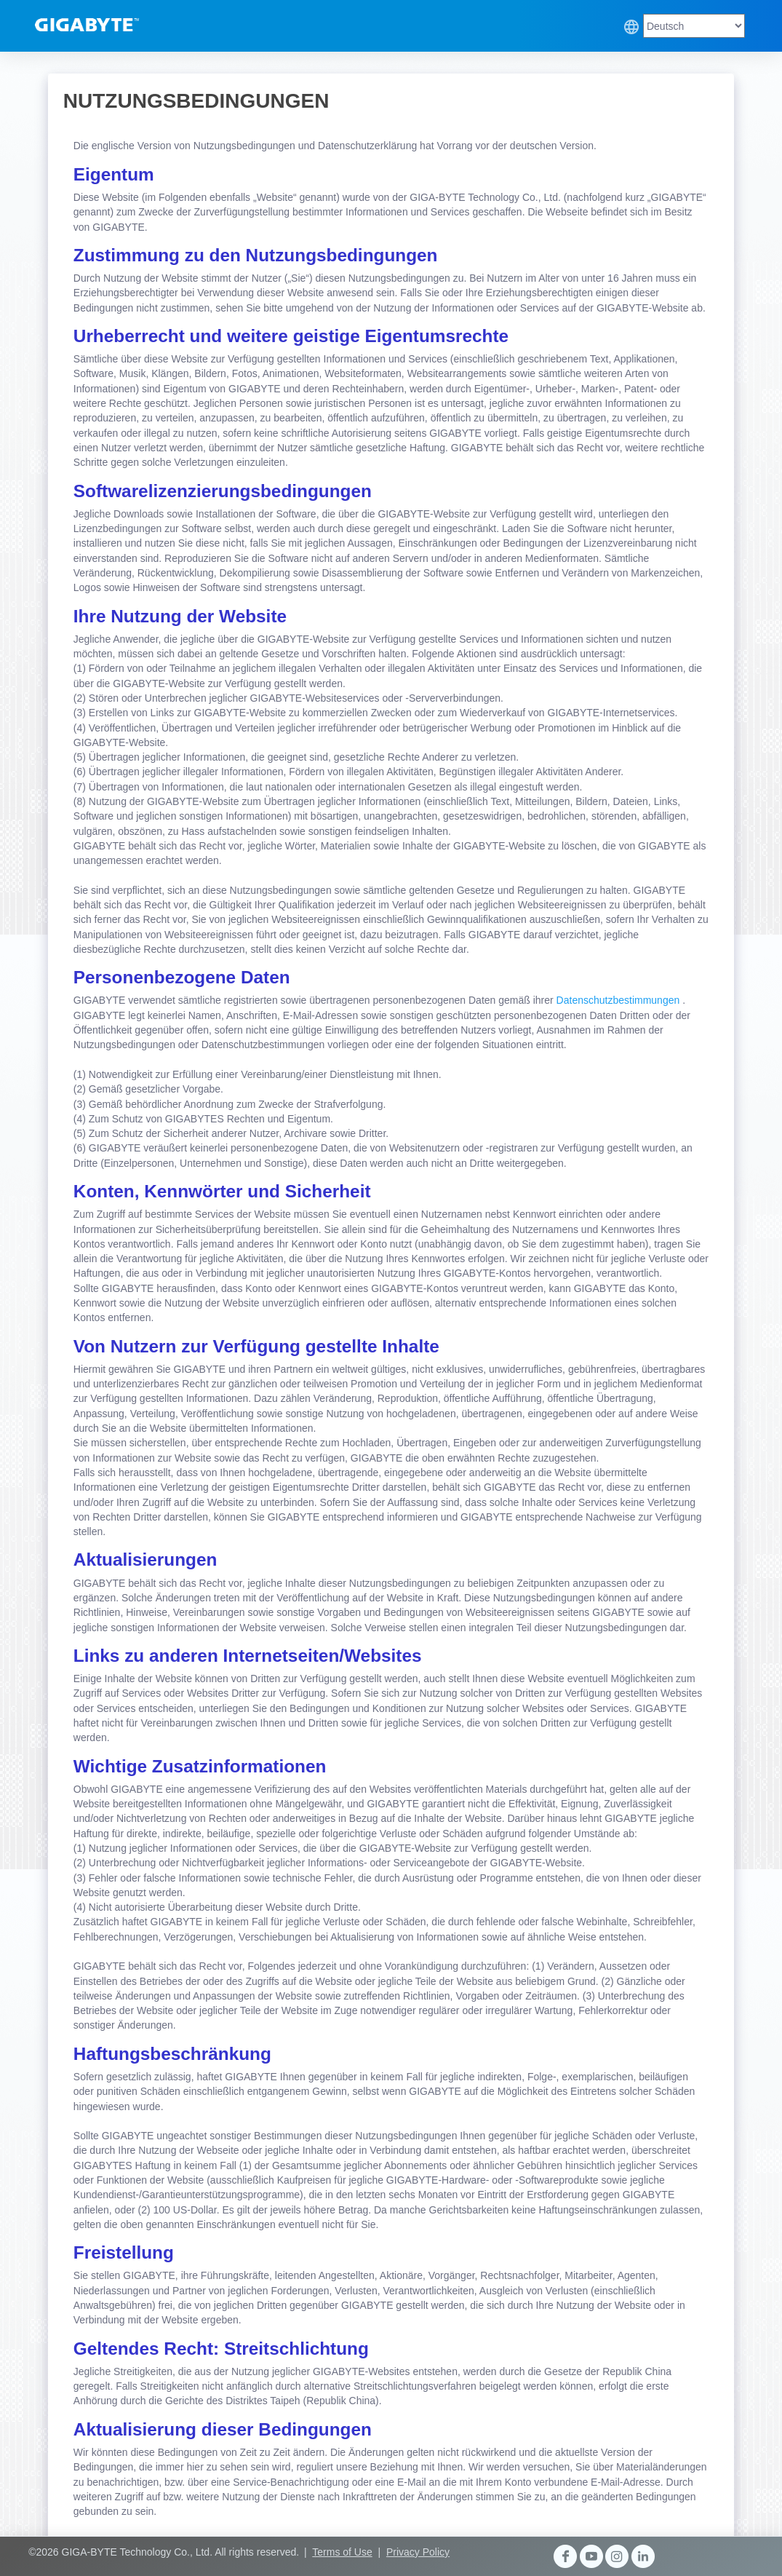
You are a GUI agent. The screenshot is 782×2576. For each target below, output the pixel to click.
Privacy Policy (418, 2552)
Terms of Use (342, 2552)
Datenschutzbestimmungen (619, 1000)
